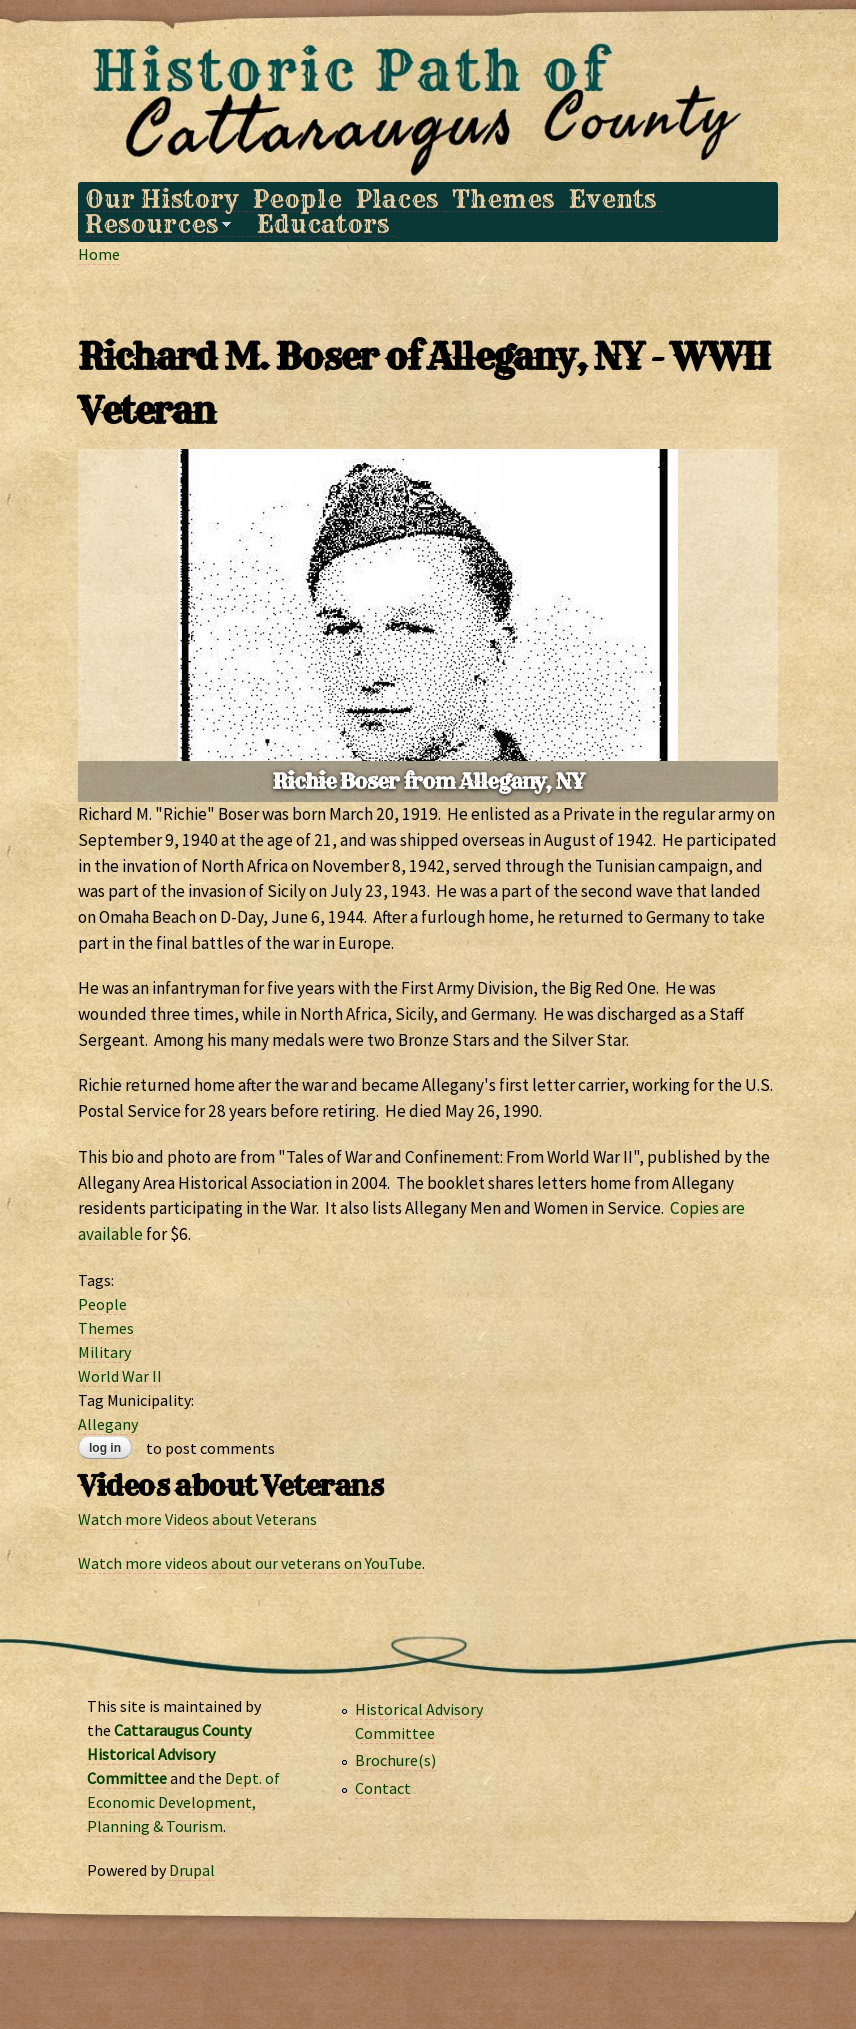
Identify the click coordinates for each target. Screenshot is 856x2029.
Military (104, 1352)
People (297, 199)
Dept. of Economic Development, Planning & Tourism (183, 1802)
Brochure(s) (395, 1760)
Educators (323, 224)
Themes (503, 199)
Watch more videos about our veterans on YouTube (250, 1563)
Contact (383, 1788)
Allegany (108, 1424)
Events (612, 199)
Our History (161, 199)
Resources (154, 224)
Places (397, 199)
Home (99, 254)
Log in (105, 1448)
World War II (120, 1376)
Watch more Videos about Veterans (197, 1519)
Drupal (192, 1870)
